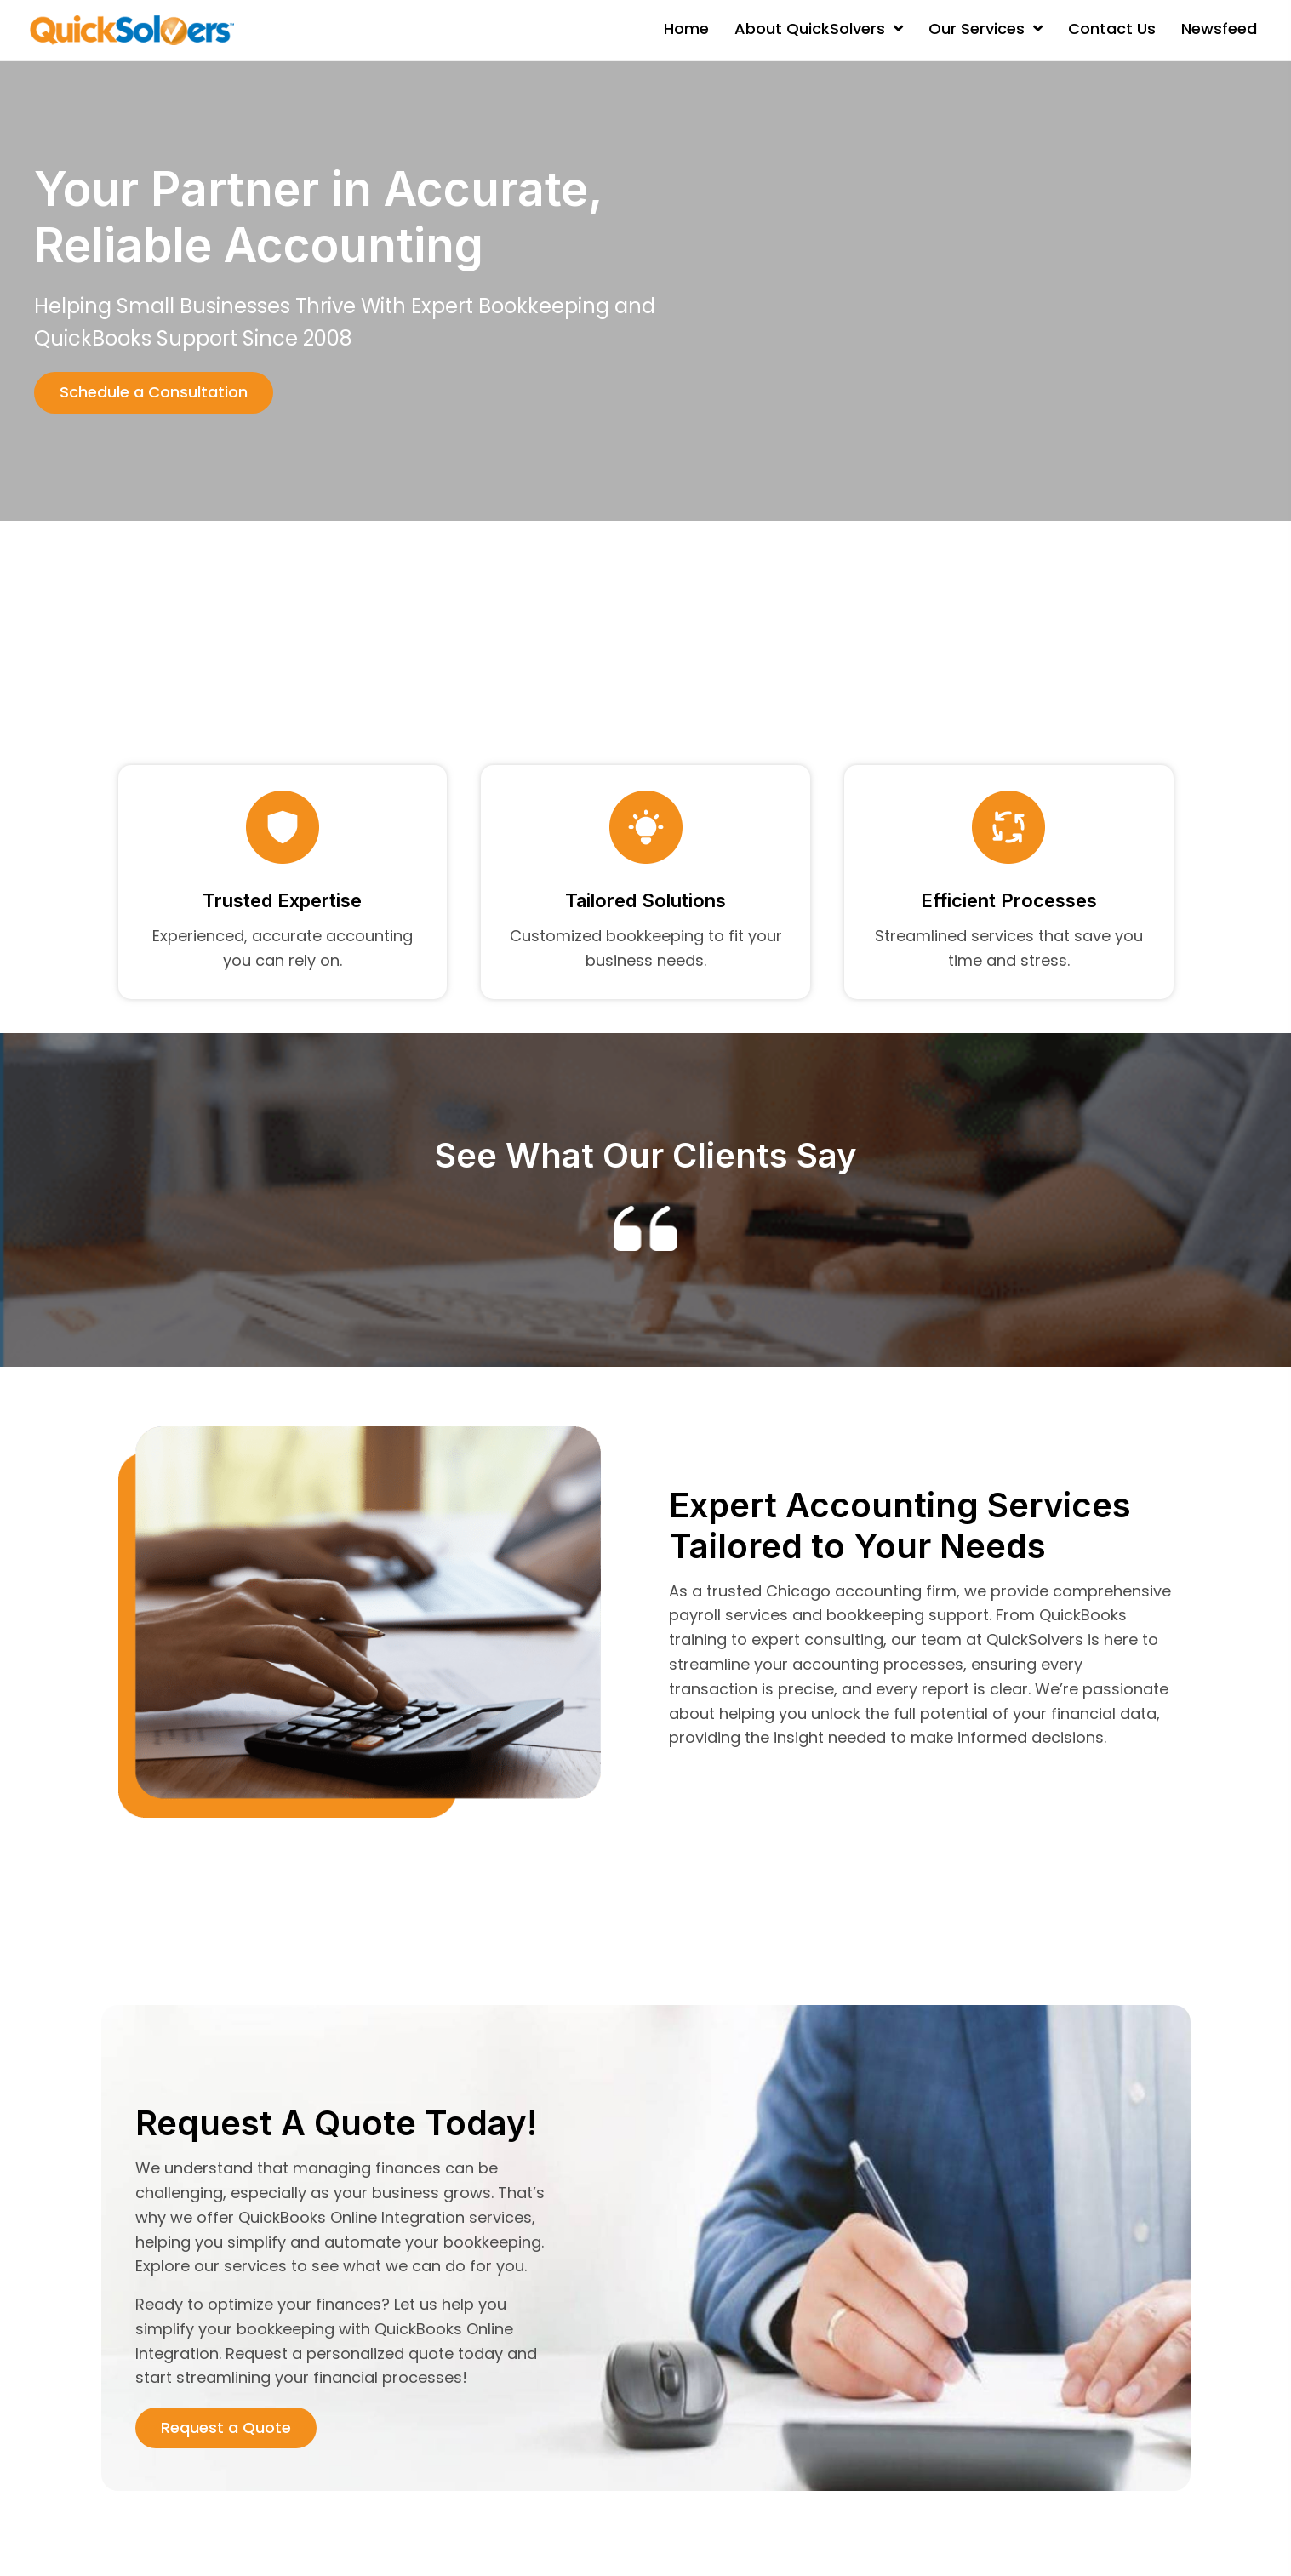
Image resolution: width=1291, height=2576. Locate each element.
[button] (153, 393)
